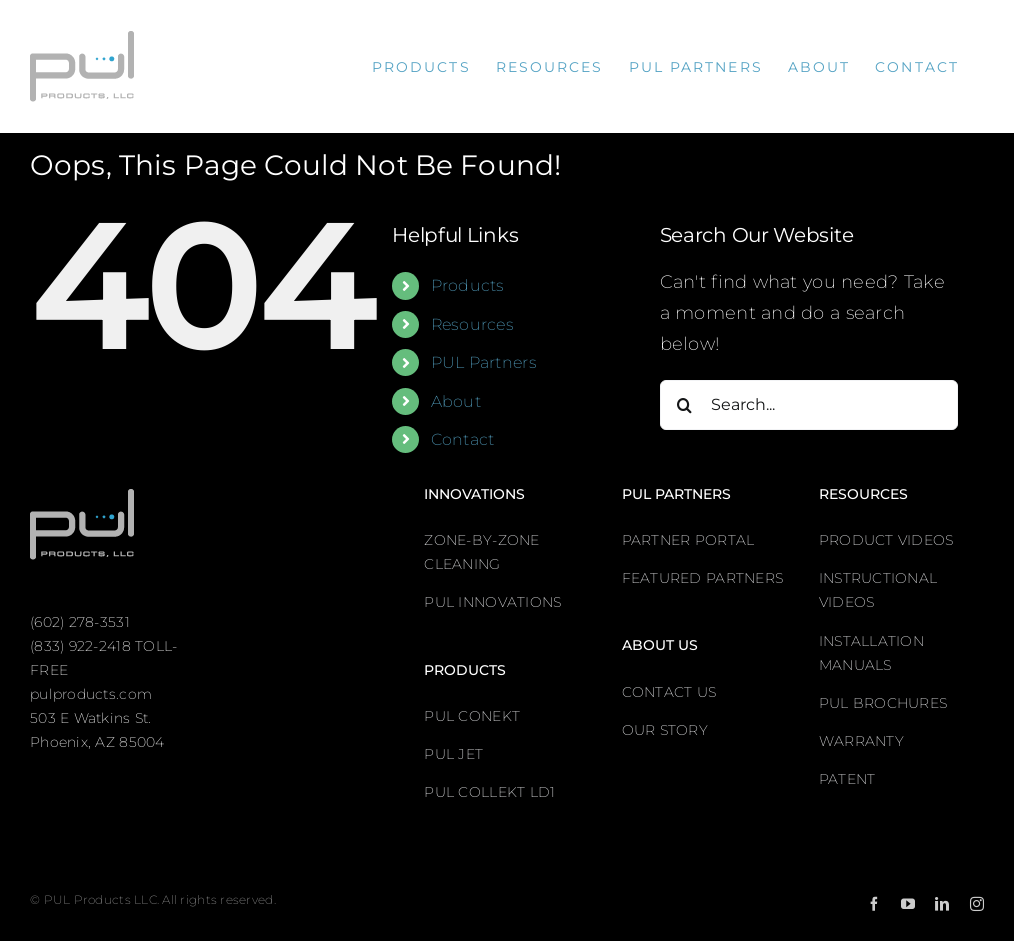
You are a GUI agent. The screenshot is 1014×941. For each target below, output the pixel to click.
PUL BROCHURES (883, 703)
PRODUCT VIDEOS (886, 540)
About (456, 401)
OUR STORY (665, 730)
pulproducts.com (91, 694)
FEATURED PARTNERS (703, 578)
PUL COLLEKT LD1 (489, 792)
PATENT (847, 779)
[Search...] (809, 405)
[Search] (685, 405)
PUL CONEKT (472, 716)
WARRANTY (861, 741)
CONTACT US (669, 692)
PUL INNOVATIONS (492, 602)
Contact (463, 439)
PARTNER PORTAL (688, 540)
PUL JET (453, 754)
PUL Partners (484, 362)
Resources (472, 324)
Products (468, 285)
